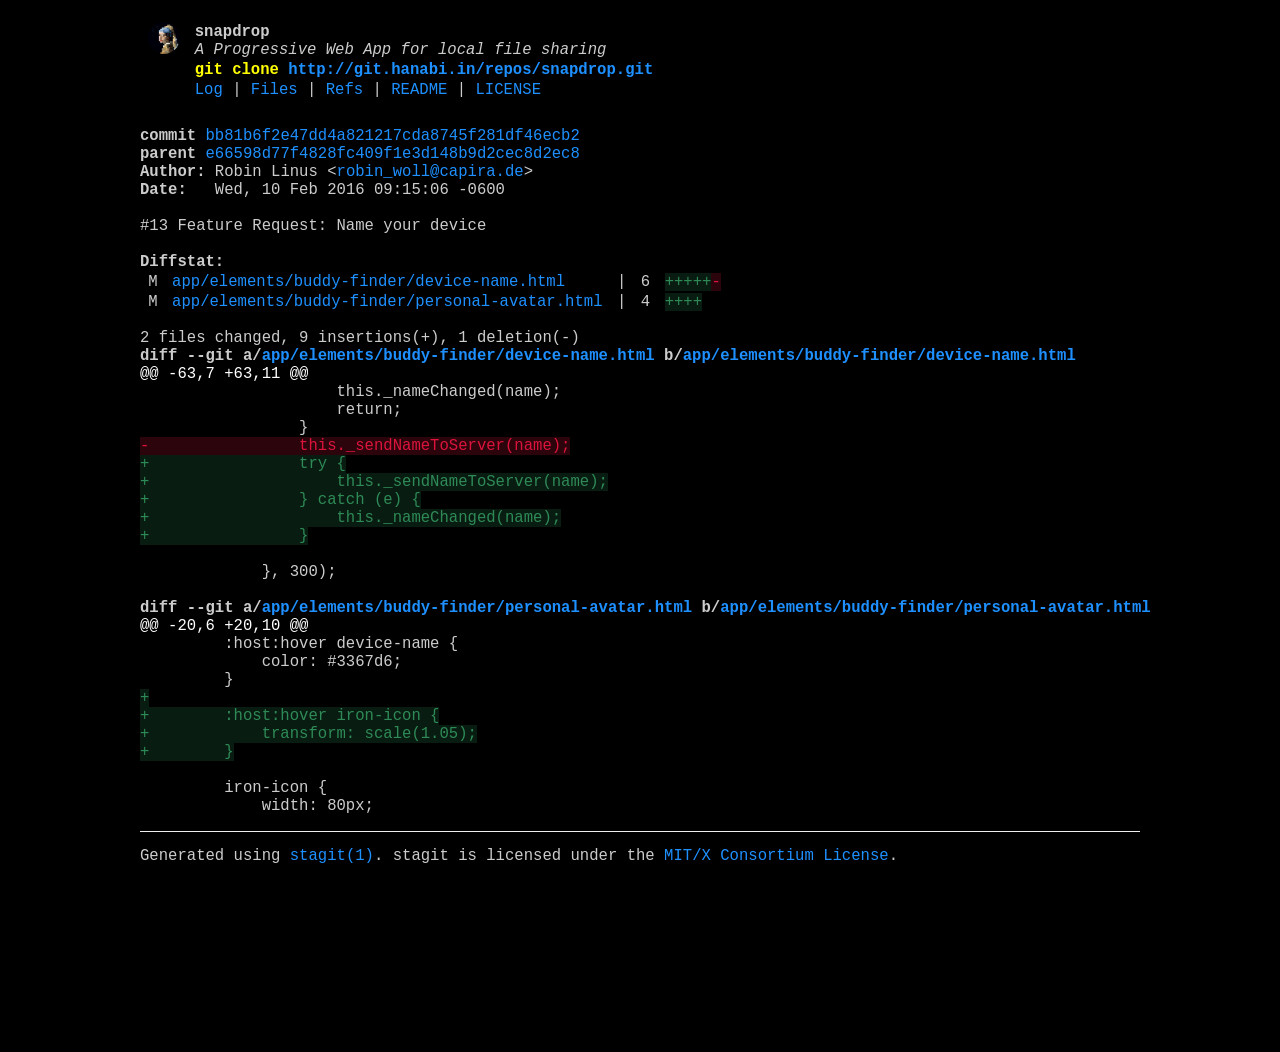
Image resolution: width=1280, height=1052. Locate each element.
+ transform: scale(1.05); (308, 879)
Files (274, 103)
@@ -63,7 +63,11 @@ (224, 439)
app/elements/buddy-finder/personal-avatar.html (387, 355)
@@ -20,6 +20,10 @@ (224, 747)
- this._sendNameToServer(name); (355, 527)
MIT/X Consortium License (776, 1021)
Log (209, 103)
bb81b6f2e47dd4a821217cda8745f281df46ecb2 (393, 153)
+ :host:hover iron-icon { (289, 857)
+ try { (243, 549)
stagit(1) (332, 1021)
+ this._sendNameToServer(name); (374, 571)
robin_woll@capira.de (430, 197)
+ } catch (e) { (280, 593)
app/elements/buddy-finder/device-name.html (368, 331)
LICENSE (508, 103)
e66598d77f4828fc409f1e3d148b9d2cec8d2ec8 (393, 175)
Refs (344, 103)
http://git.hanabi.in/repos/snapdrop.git (470, 79)
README (419, 103)
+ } (224, 637)
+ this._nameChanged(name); (350, 615)
